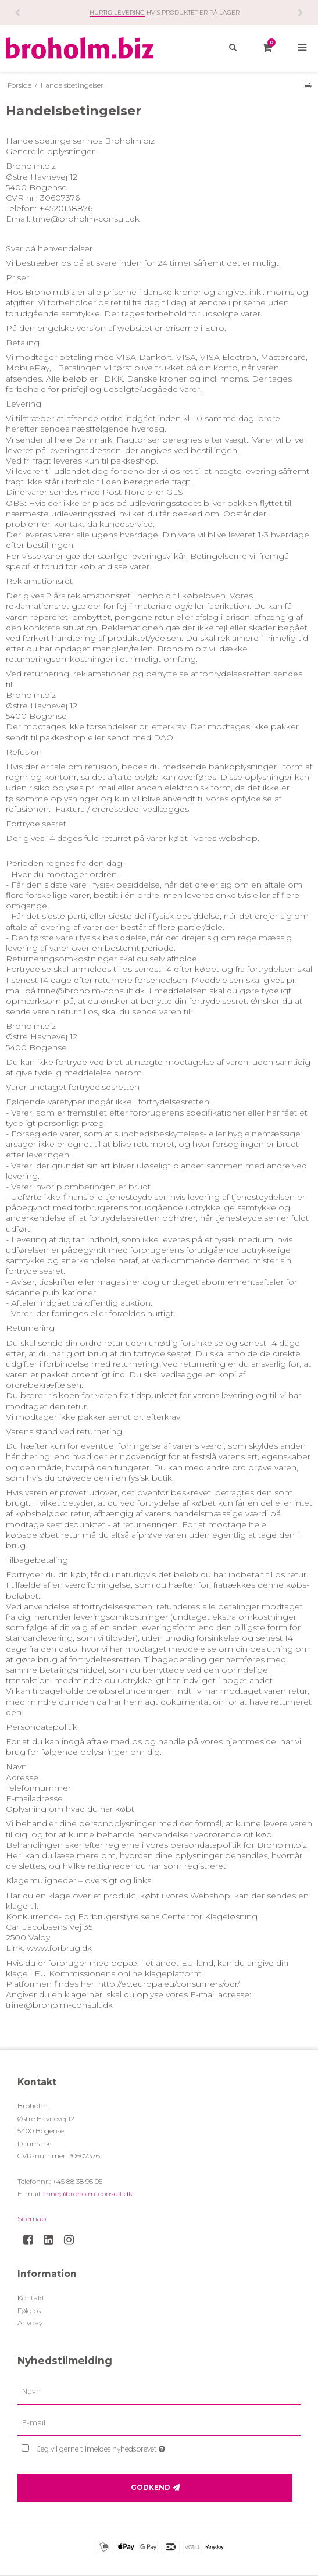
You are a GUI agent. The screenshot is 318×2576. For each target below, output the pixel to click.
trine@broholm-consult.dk (88, 2193)
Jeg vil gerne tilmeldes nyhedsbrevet (130, 2446)
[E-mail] (159, 2422)
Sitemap (31, 2218)
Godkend (150, 2487)
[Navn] (159, 2391)
